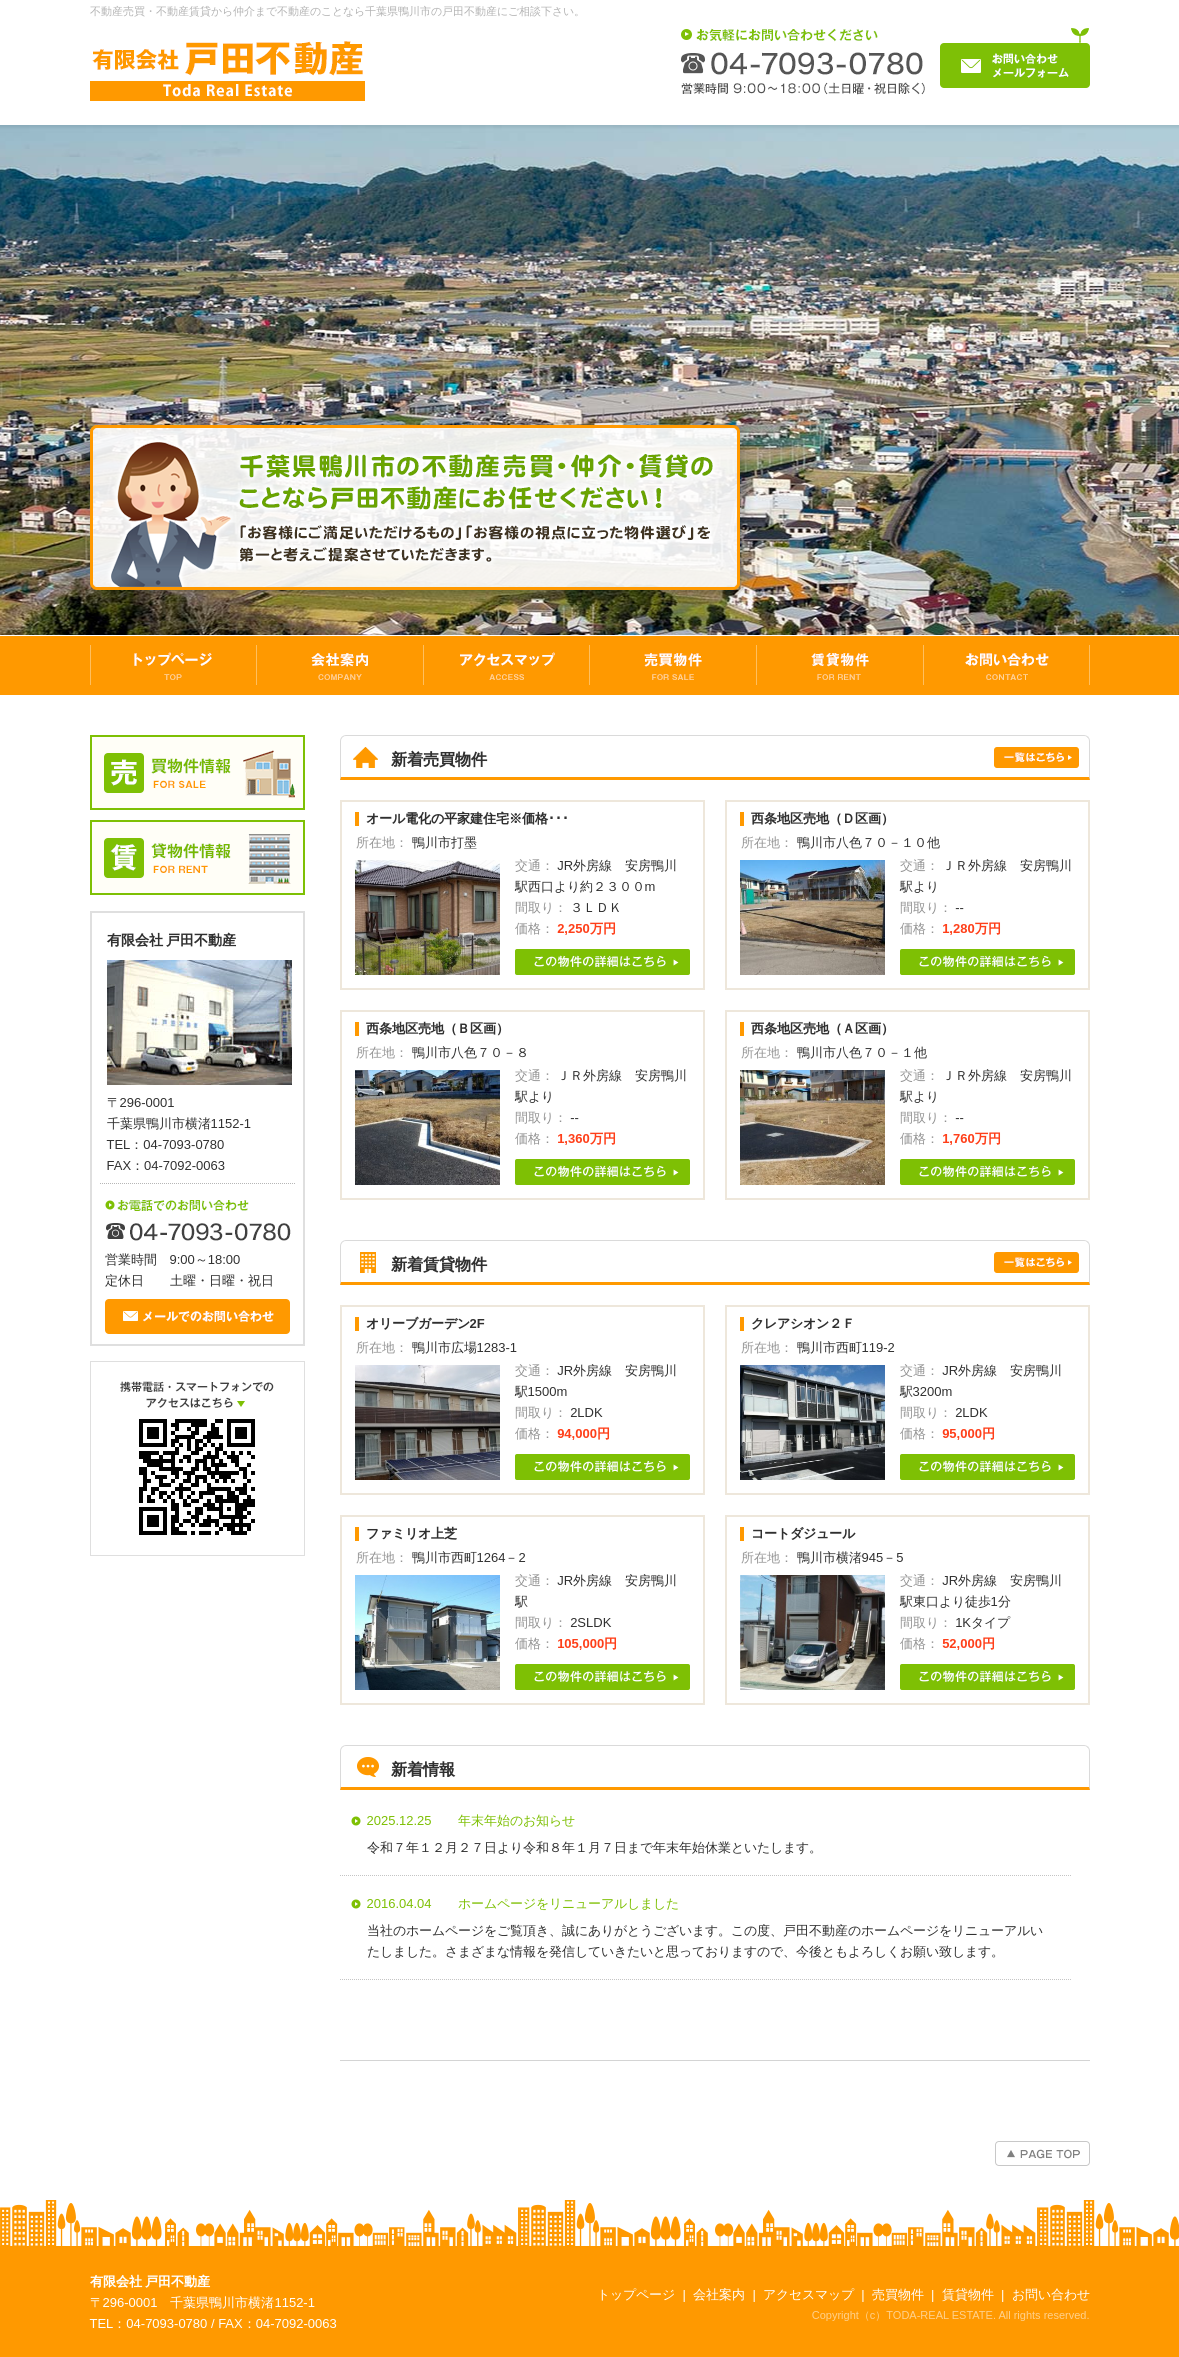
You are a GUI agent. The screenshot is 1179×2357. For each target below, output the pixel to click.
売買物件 (898, 2294)
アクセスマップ (808, 2294)
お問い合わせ (1051, 2294)
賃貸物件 (968, 2294)
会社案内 (719, 2294)
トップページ (636, 2294)
